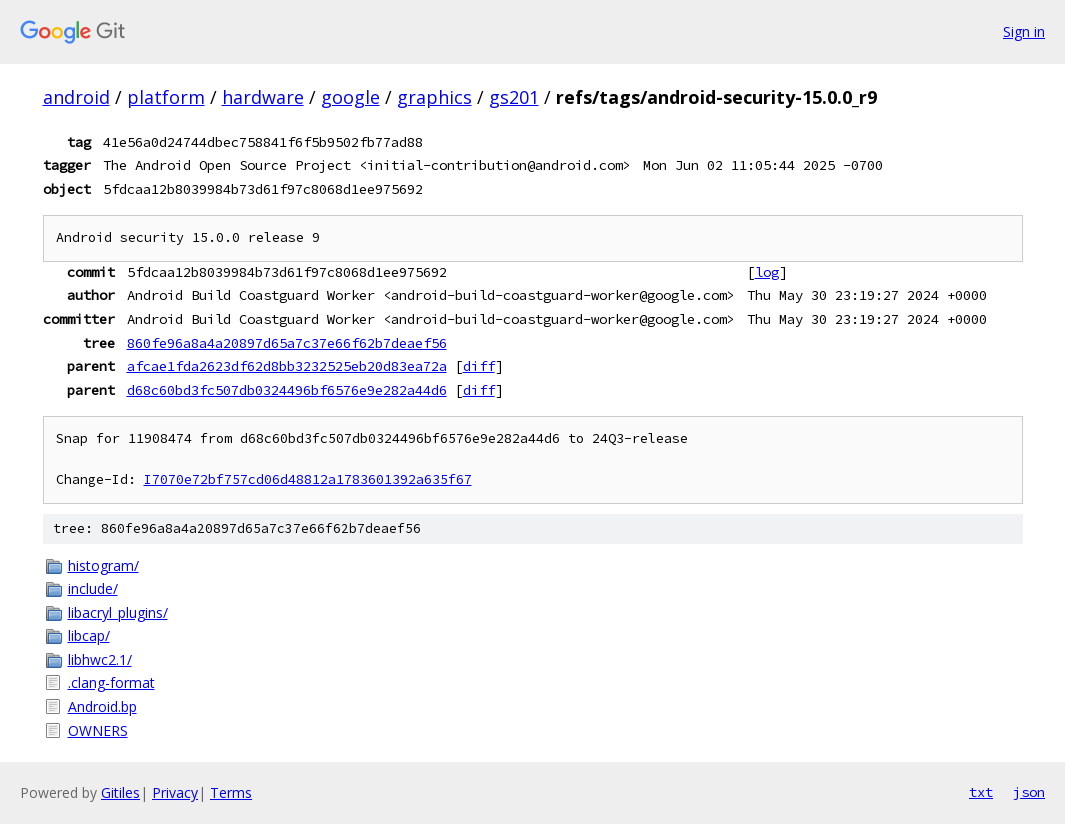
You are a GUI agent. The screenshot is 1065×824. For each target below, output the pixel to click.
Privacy (175, 792)
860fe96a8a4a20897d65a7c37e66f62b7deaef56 (287, 343)
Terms (231, 792)
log (767, 272)
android (76, 97)
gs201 (514, 97)
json (1029, 792)
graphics (434, 97)
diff (479, 366)
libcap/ (89, 635)
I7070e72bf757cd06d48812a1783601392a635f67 (308, 479)
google (350, 97)
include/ (93, 588)
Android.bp (102, 706)
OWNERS (98, 730)
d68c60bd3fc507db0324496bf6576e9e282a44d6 (287, 390)
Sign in (1024, 31)
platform (166, 97)
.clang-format (111, 682)
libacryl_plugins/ (118, 612)
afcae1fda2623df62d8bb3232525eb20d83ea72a (287, 366)
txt (981, 792)
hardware (263, 97)
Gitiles (120, 792)
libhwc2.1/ (100, 659)
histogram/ (103, 565)
